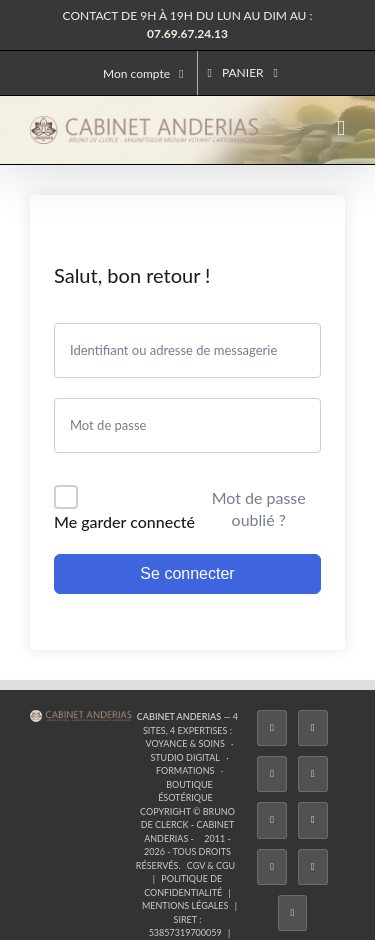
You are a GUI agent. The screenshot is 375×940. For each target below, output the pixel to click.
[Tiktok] (313, 774)
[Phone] (293, 913)
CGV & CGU (211, 865)
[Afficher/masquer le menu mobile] (341, 128)
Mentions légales (185, 905)
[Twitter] (313, 728)
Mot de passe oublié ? (259, 508)
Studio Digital (185, 757)
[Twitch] (272, 820)
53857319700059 (185, 932)
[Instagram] (272, 774)
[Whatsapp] (313, 867)
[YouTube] (313, 820)
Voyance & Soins (184, 743)
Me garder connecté (124, 521)
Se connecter (187, 573)
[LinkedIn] (272, 867)
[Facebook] (272, 728)
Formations (185, 770)
